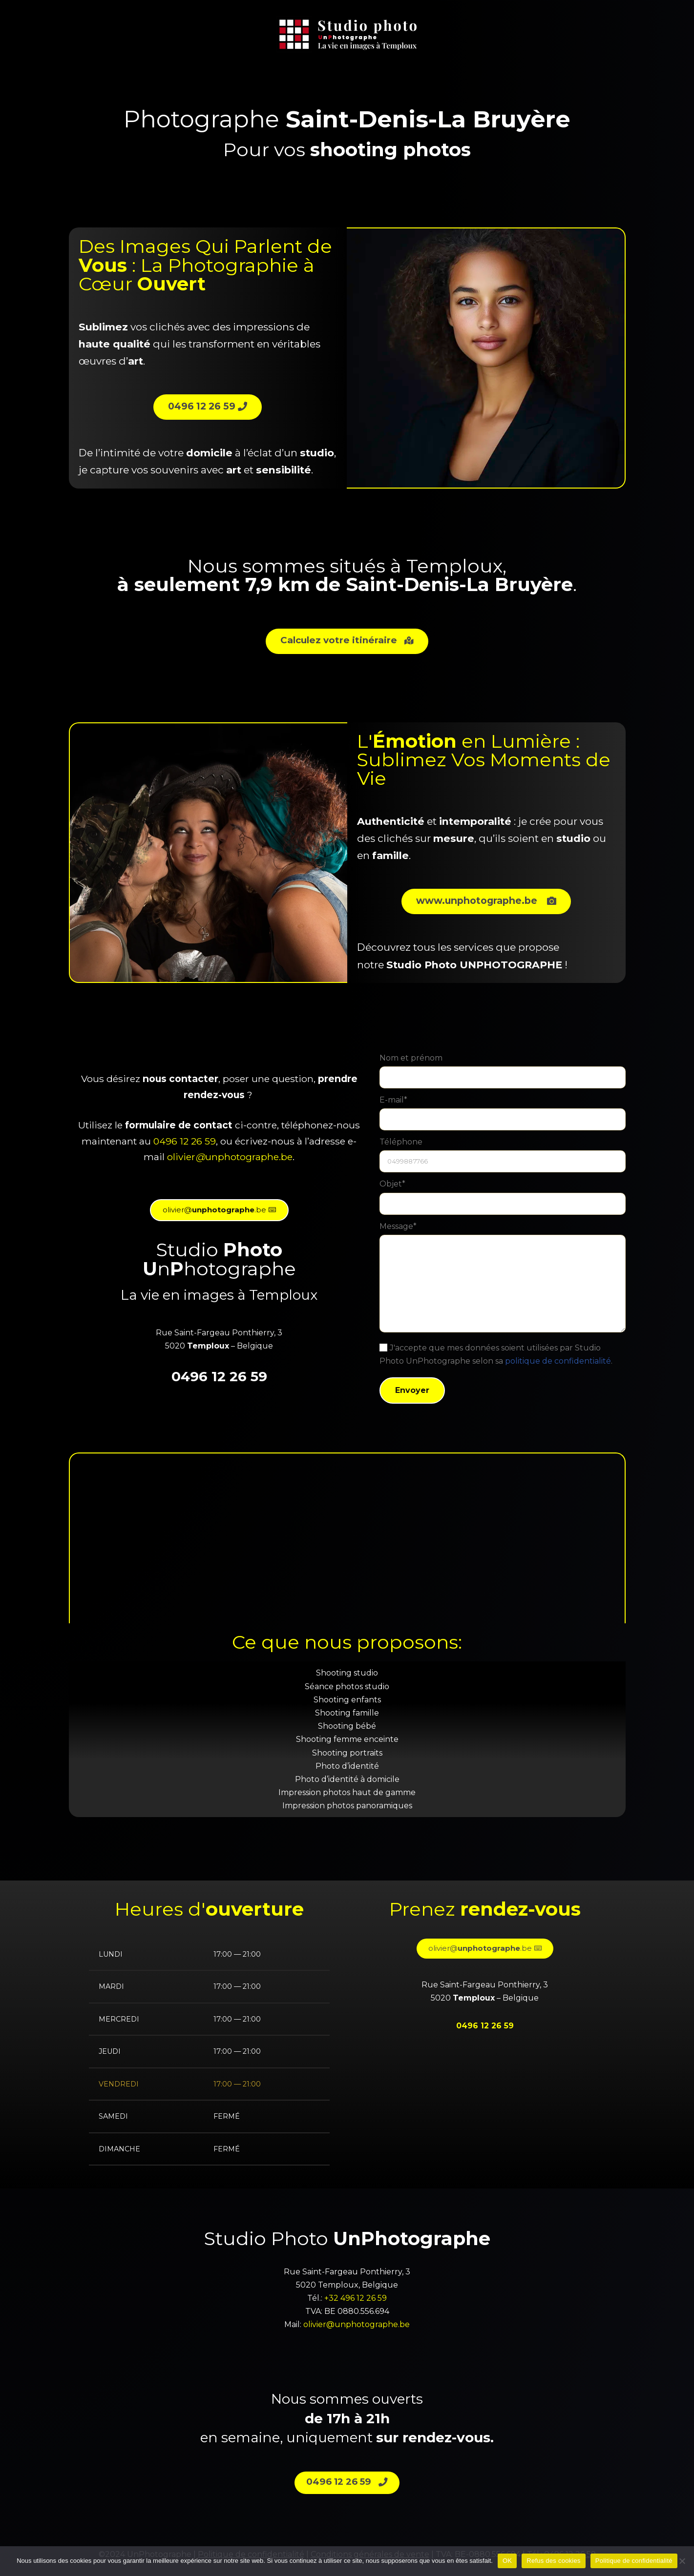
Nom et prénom (502, 1073)
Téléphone (502, 1158)
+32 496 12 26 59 (355, 2298)
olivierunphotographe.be (230, 1157)
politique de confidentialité (558, 1361)
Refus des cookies (553, 2560)
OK (507, 2560)
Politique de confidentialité (634, 2560)
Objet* (502, 1200)
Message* (502, 1281)
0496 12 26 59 (184, 1141)
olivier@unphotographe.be (356, 2325)
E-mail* (502, 1115)
